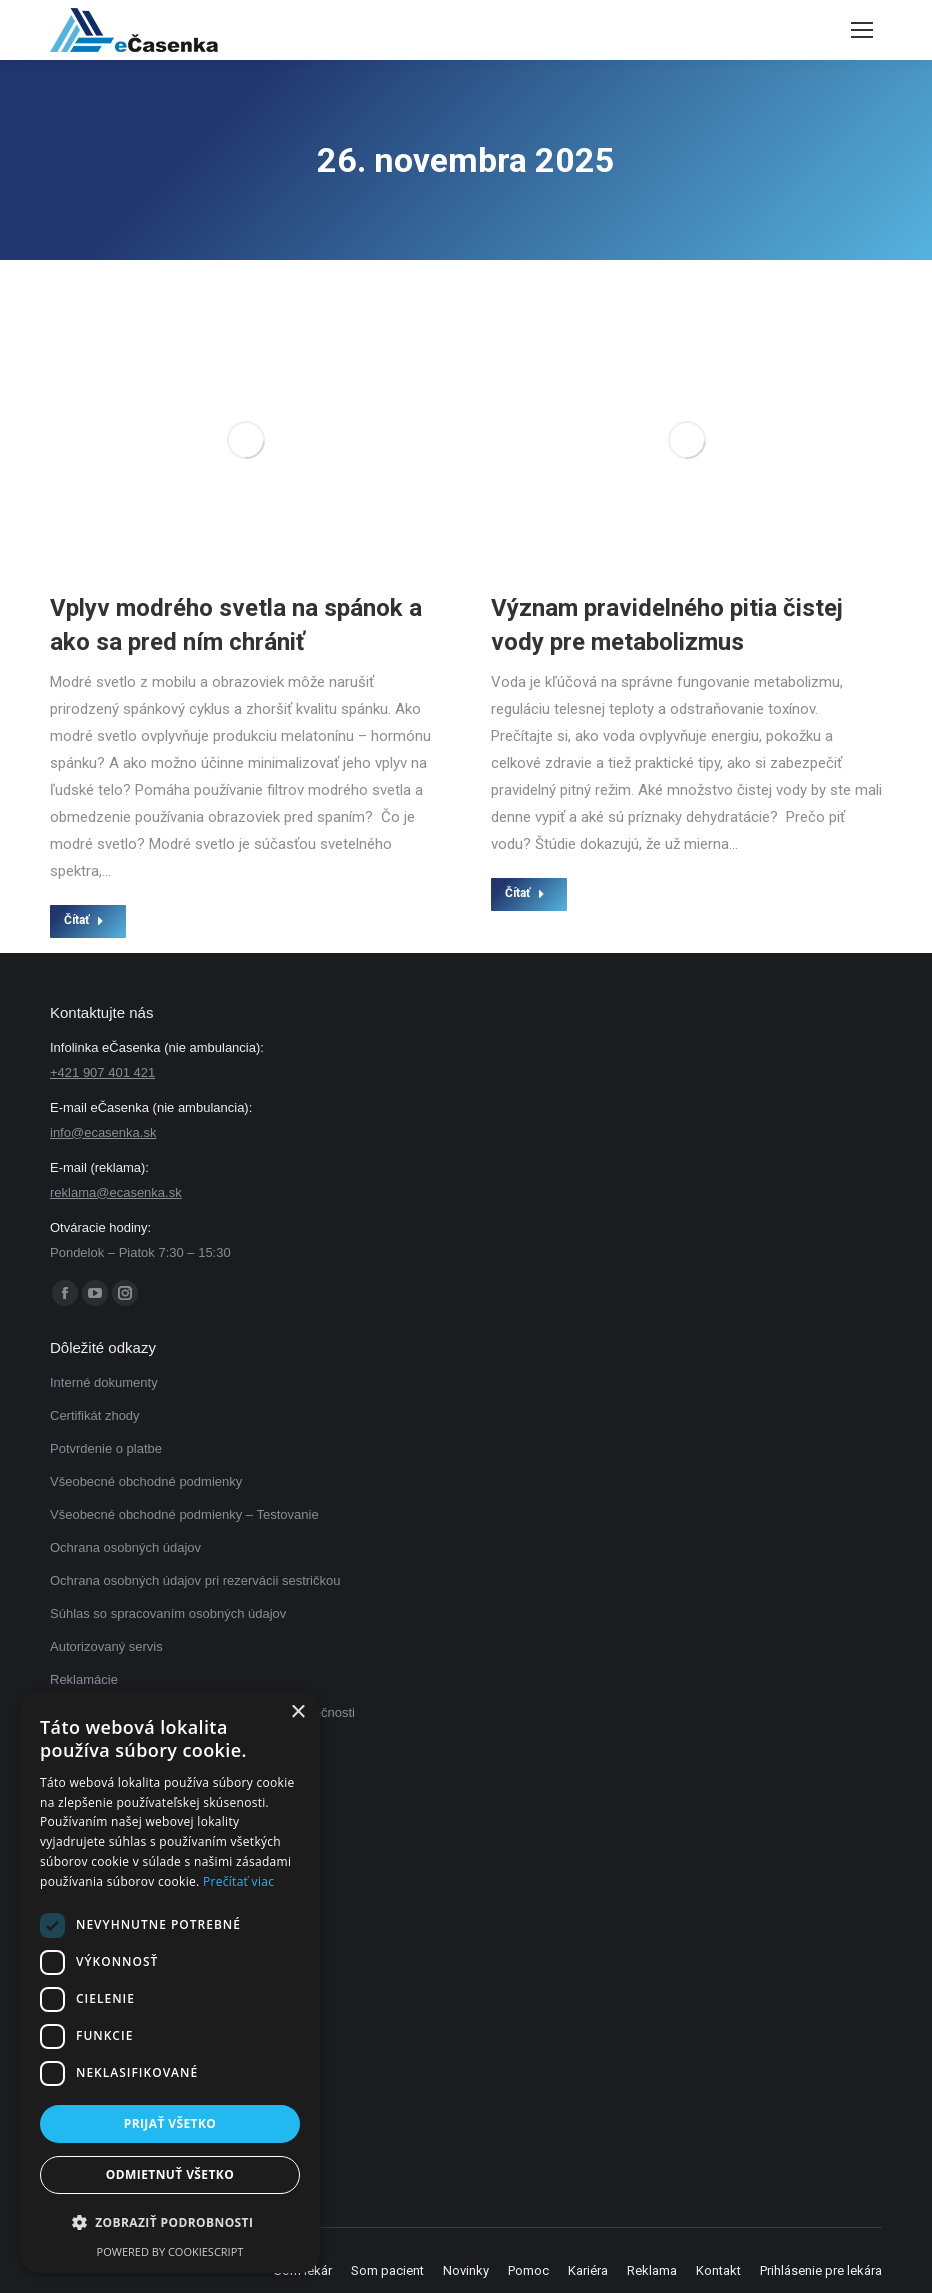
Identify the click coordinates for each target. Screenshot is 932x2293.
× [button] (297, 1712)
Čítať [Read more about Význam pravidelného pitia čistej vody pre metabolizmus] (525, 893)
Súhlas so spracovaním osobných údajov (168, 1613)
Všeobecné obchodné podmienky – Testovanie (184, 1514)
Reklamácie (84, 1679)
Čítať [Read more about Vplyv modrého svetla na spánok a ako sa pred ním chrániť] (84, 920)
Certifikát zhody (95, 1415)
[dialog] (170, 1982)
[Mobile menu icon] (862, 30)
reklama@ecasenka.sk (116, 1192)
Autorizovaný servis (106, 1646)
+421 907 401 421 (102, 1072)
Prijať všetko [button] (170, 2123)
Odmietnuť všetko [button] (170, 2174)
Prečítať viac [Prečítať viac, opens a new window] (238, 1881)
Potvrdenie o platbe (106, 1448)
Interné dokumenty (104, 1382)
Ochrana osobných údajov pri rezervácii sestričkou (195, 1580)
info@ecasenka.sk (103, 1132)
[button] (170, 2223)
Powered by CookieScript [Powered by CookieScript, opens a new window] (170, 2251)
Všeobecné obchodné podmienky (146, 1481)
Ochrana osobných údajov (125, 1547)
